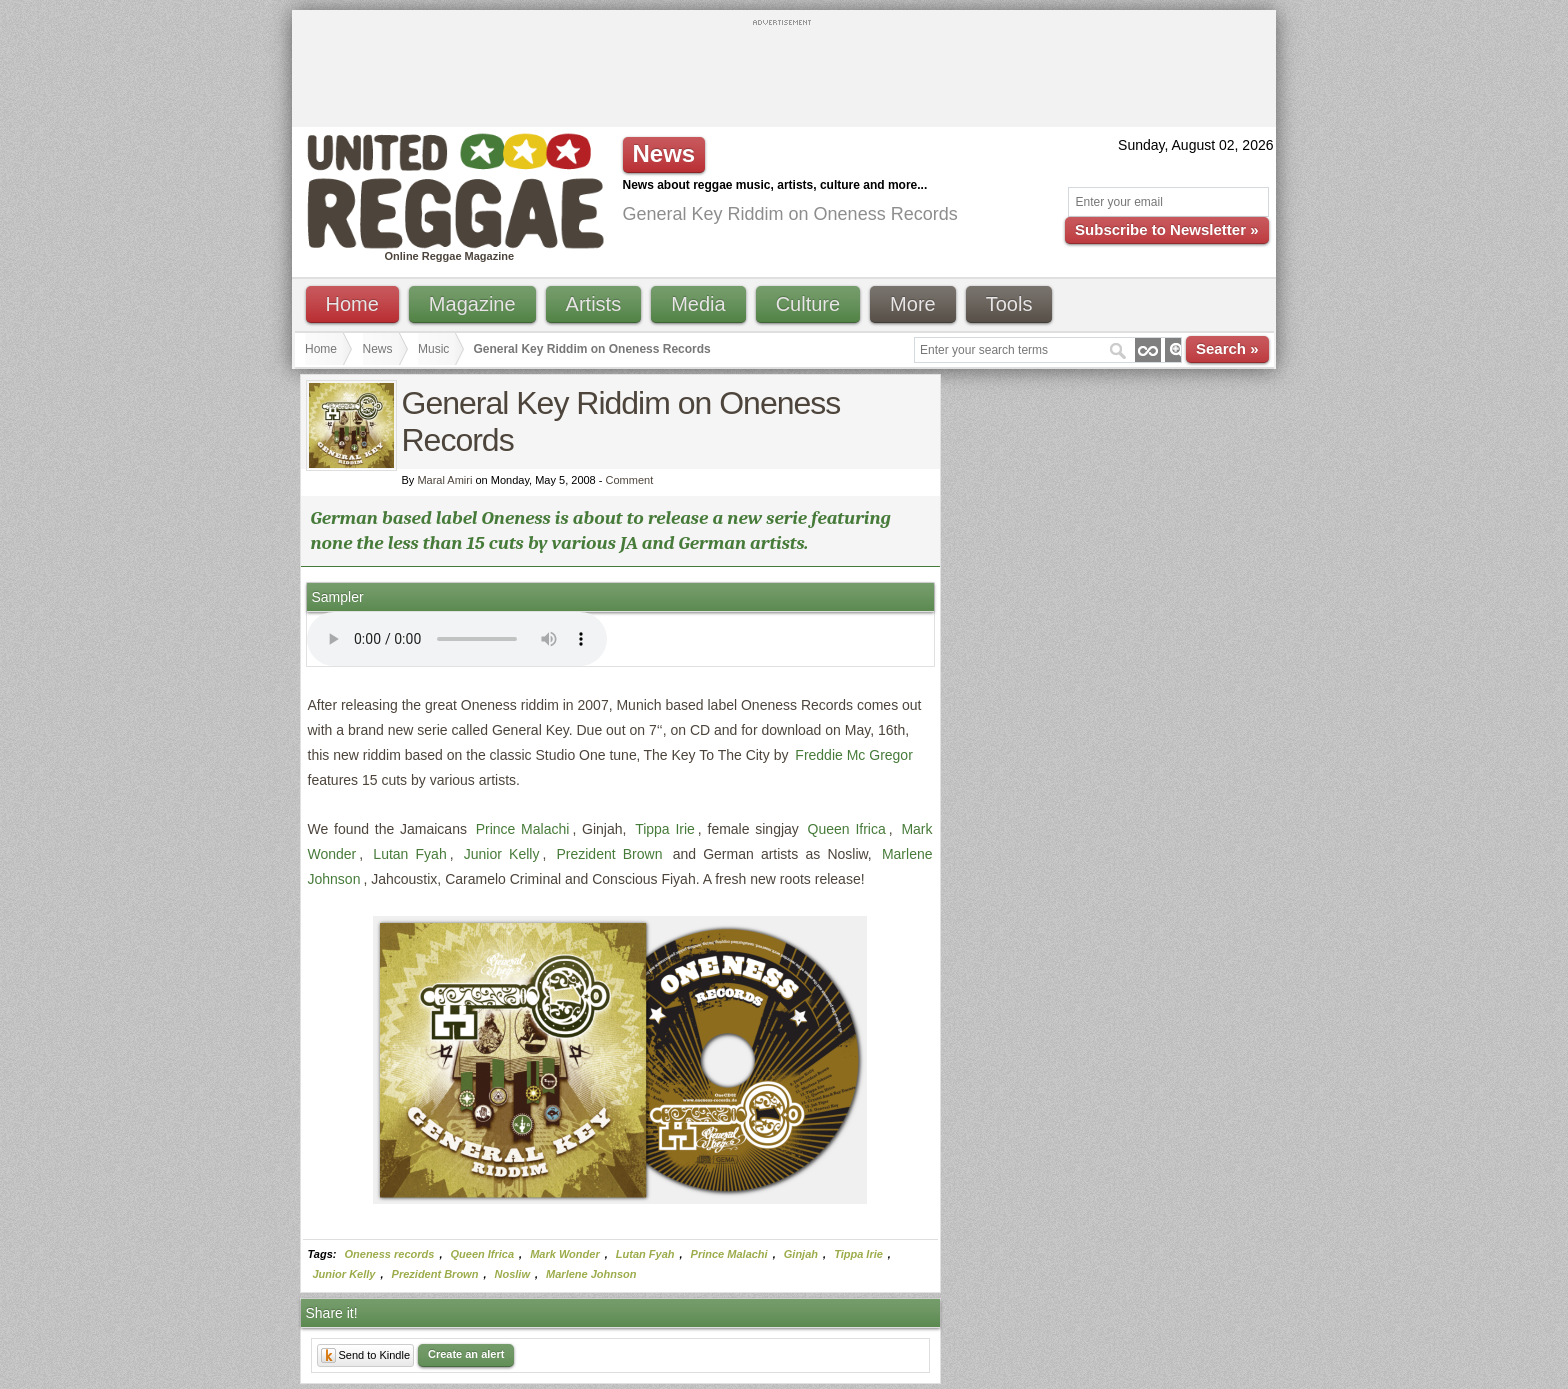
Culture (808, 304)
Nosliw (512, 1274)
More (913, 304)
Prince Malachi (523, 829)
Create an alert (466, 1354)
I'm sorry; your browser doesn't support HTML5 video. (457, 639)
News (378, 349)
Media (698, 304)
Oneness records (390, 1254)
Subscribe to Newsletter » (1166, 229)
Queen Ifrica (847, 829)
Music (433, 349)
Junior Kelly (502, 854)
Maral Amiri (444, 480)
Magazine (472, 304)
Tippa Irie (665, 829)
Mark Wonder (564, 1254)
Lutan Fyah (409, 854)
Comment (630, 480)
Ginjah (801, 1254)
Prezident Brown (609, 854)
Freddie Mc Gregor (853, 755)
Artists (594, 304)
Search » (1227, 348)
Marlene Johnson (591, 1274)
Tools (1009, 304)
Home (352, 304)
